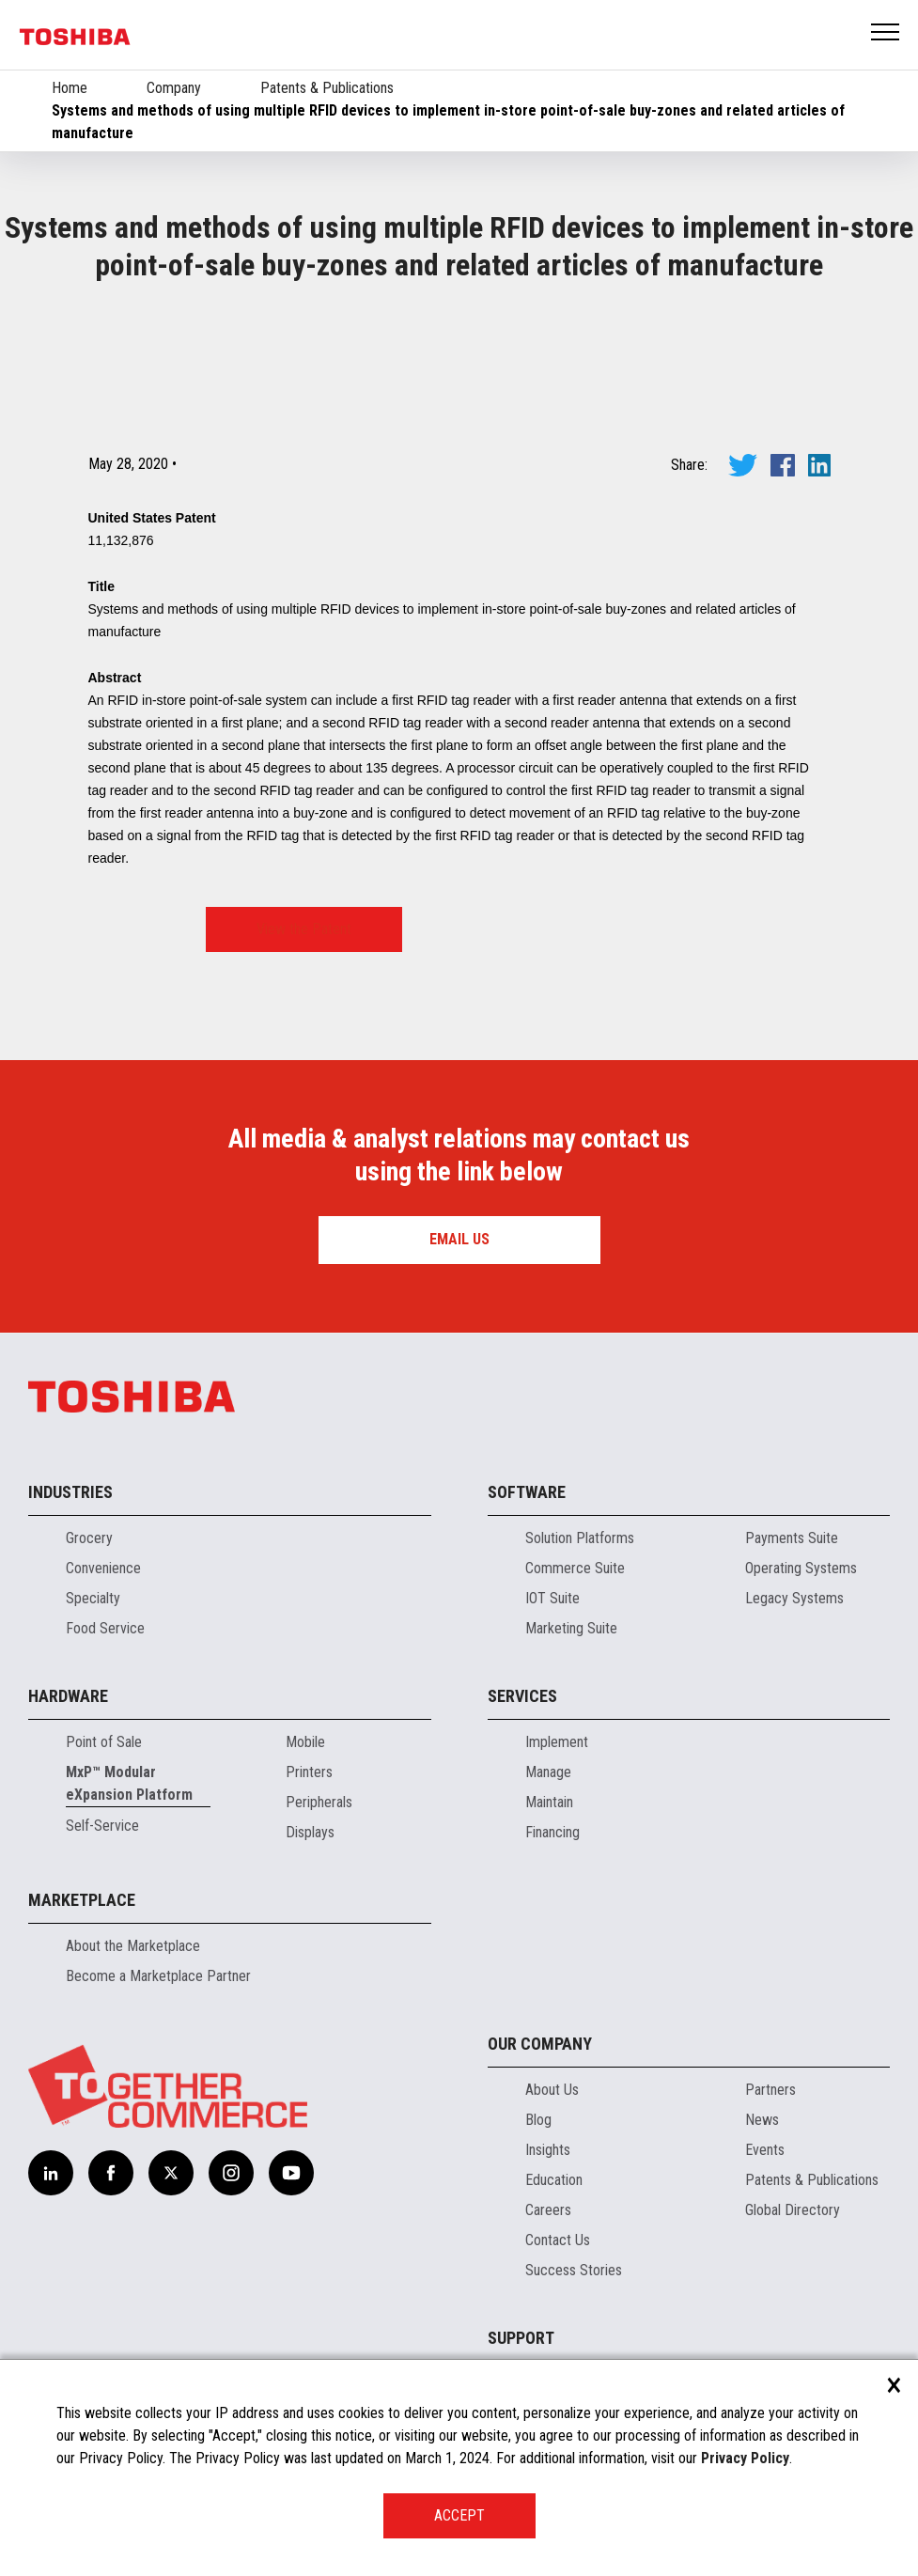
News (762, 2120)
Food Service (105, 1628)
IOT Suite (552, 1598)
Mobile (305, 1742)
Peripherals (319, 1802)
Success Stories (573, 2270)
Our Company (540, 2043)
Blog (538, 2120)
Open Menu (886, 33)
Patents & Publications (327, 88)
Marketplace (81, 1900)
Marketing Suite (571, 1628)
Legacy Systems (794, 1598)
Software (527, 1492)
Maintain (549, 1802)
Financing (552, 1832)
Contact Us (557, 2240)
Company (174, 88)
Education (554, 2180)
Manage (548, 1772)
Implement (556, 1742)
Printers (309, 1772)
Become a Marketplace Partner (158, 1976)
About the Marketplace (133, 1946)
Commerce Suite (575, 1568)
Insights (547, 2150)
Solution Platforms (579, 1538)
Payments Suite (791, 1538)
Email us (459, 1239)
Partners (770, 2090)
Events (765, 2150)
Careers (548, 2210)
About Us (552, 2090)
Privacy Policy (745, 2458)
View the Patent (304, 929)
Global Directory (792, 2210)
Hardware (68, 1696)
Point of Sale (104, 1742)
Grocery (89, 1538)
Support (521, 2338)
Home (69, 88)
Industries (70, 1492)
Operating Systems (801, 1568)
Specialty (93, 1598)
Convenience (103, 1568)
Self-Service (102, 1825)
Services (522, 1696)
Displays (310, 1832)
